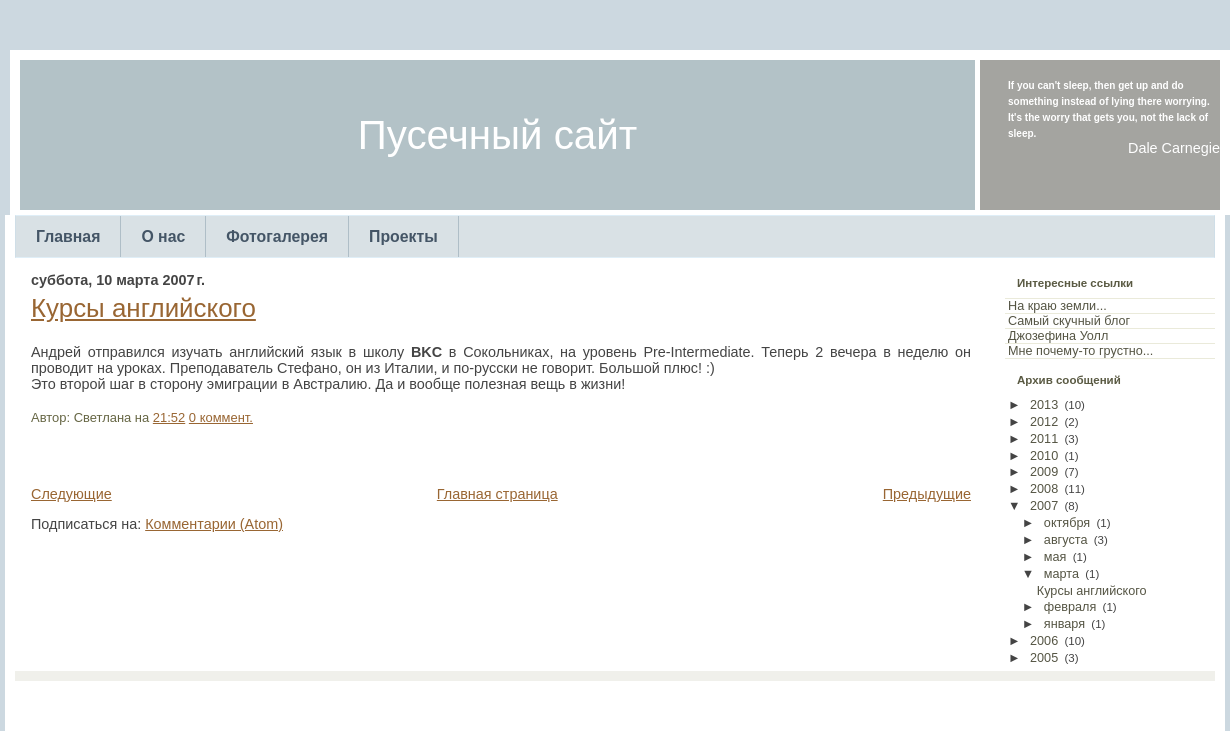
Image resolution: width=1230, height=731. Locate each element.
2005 (1044, 658)
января (1064, 624)
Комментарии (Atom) (214, 524)
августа (1066, 540)
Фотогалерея (277, 236)
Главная (68, 236)
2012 (1044, 422)
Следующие (71, 494)
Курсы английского (143, 308)
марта (1061, 574)
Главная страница (497, 494)
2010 (1044, 456)
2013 (1044, 405)
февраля (1070, 607)
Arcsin (713, 701)
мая (1055, 557)
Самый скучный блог (1069, 321)
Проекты (403, 236)
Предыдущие (927, 494)
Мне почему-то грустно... (1080, 351)
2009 (1044, 472)
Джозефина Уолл (1058, 336)
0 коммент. (221, 417)
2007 (1044, 506)
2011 (1044, 439)
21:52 (169, 417)
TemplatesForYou (580, 701)
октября (1067, 523)
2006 (1044, 641)
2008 (1044, 489)
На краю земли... (1057, 306)
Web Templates (778, 701)
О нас (163, 236)
